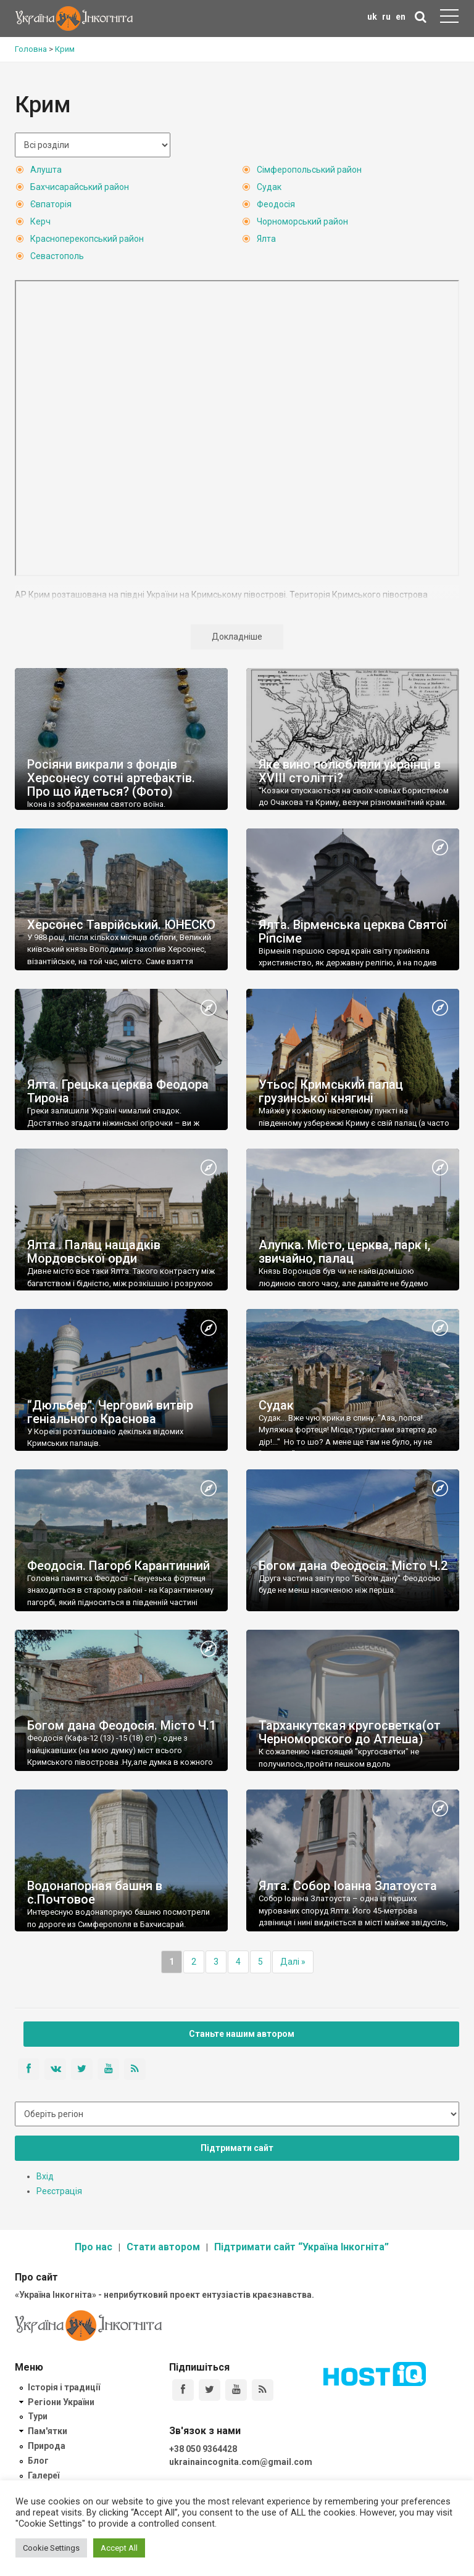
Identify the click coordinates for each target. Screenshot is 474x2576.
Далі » (293, 1962)
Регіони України (61, 2402)
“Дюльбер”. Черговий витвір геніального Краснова (110, 1412)
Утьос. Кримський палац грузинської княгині (331, 1091)
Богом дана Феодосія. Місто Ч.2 (353, 1565)
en (400, 17)
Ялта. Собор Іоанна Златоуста (348, 1885)
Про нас (93, 2247)
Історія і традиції (64, 2387)
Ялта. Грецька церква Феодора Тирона (118, 1091)
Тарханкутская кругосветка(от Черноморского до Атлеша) (350, 1732)
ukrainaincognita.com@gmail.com (240, 2462)
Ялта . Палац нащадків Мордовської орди (93, 1251)
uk (372, 17)
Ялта (266, 239)
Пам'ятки (47, 2431)
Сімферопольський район (309, 170)
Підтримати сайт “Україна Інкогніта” (301, 2247)
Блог (38, 2461)
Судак (269, 187)
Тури (38, 2416)
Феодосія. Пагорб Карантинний (118, 1565)
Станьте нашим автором (241, 2034)
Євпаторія (51, 204)
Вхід (45, 2176)
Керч (40, 221)
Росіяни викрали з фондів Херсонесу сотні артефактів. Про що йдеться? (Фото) (111, 778)
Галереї (43, 2475)
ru (386, 17)
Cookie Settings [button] (51, 2548)
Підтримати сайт (237, 2148)
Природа (46, 2446)
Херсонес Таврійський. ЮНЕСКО (121, 924)
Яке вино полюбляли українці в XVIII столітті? (350, 771)
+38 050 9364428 (203, 2449)
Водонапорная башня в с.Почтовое (94, 1892)
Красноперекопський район (87, 239)
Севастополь (57, 256)
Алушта (46, 170)
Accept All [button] (119, 2548)
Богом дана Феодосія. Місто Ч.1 (121, 1725)
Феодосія (276, 204)
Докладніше (237, 637)
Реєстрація (59, 2191)
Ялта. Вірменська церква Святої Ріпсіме (353, 931)
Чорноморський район (302, 221)
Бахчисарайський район (79, 187)
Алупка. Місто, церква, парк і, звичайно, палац (344, 1251)
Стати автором (163, 2247)
